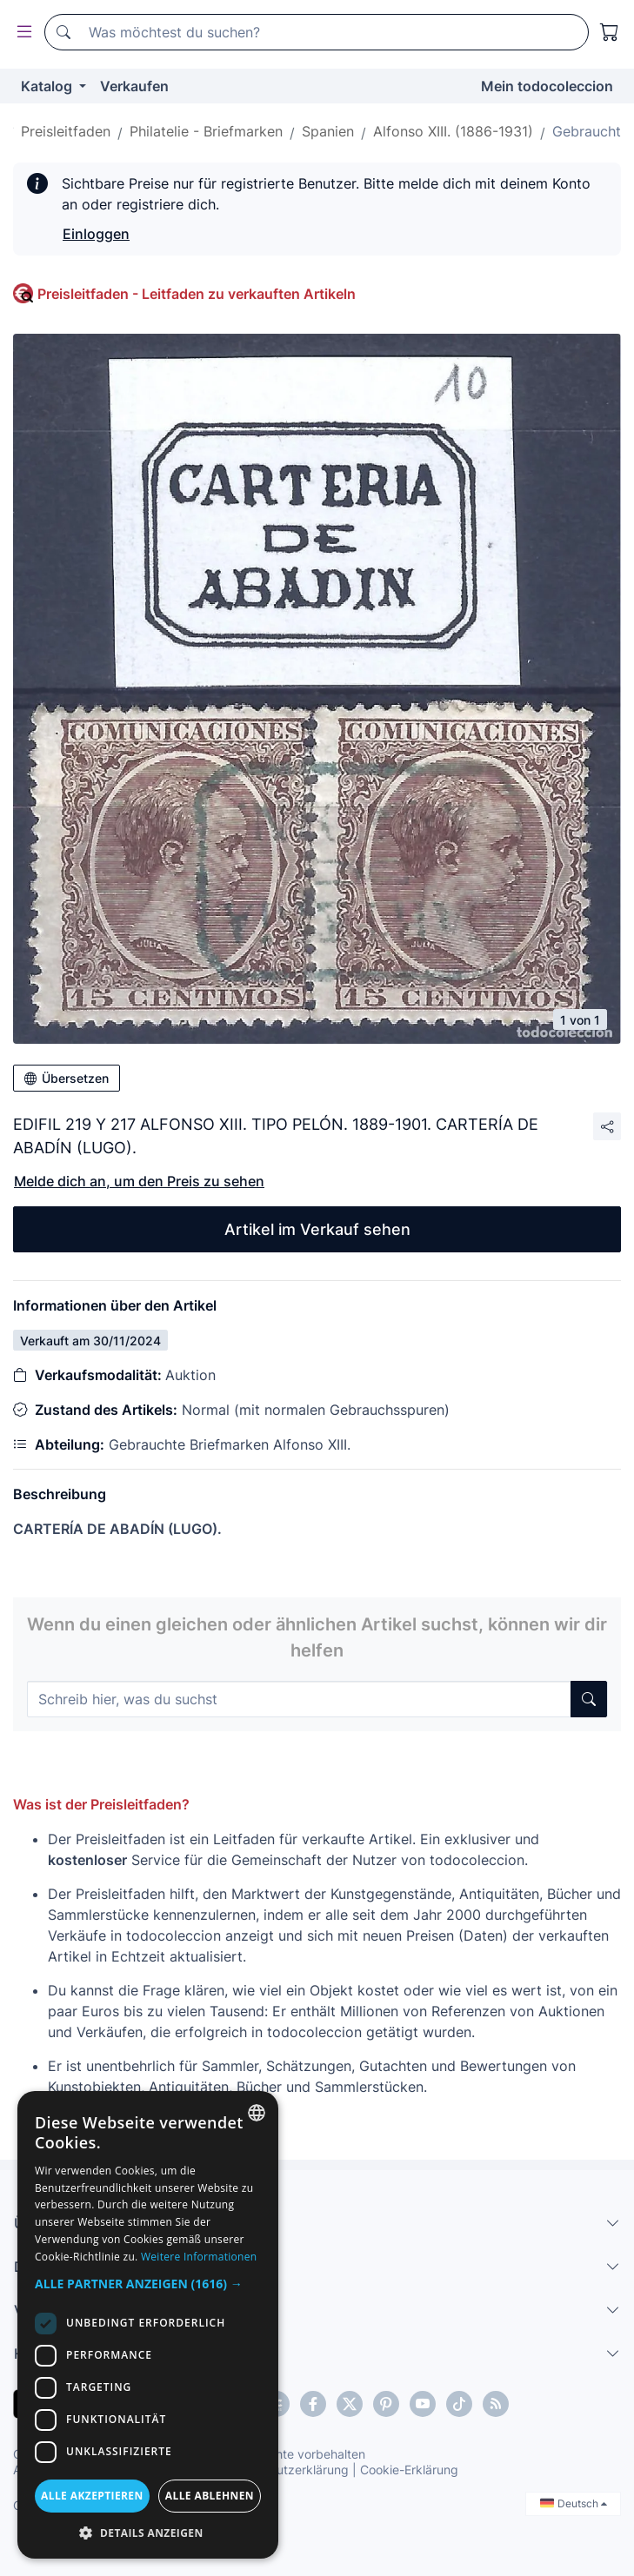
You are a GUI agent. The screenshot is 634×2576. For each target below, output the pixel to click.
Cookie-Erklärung (409, 2469)
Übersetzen (66, 1078)
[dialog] (147, 2325)
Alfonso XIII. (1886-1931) (453, 131)
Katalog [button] (48, 86)
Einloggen (96, 233)
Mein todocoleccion (547, 86)
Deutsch (573, 2503)
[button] (148, 2283)
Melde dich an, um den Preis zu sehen (139, 1181)
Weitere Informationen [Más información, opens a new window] (199, 2256)
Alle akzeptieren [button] (92, 2495)
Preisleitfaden (65, 131)
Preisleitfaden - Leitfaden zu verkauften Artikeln (196, 293)
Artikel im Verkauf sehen (317, 1229)
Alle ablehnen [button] (209, 2495)
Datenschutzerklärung (286, 2469)
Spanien (328, 131)
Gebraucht (586, 131)
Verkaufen (134, 86)
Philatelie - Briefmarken (206, 131)
